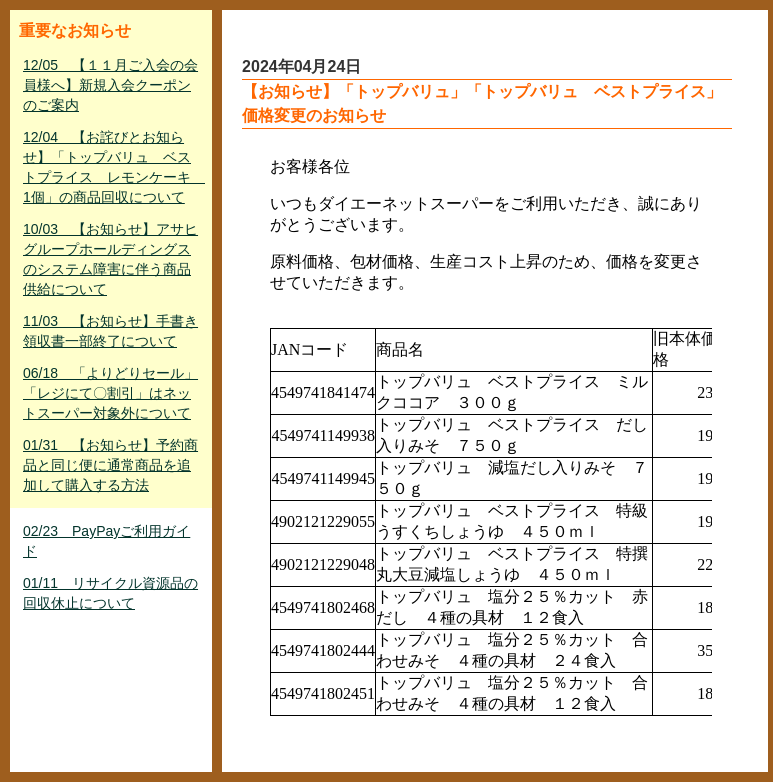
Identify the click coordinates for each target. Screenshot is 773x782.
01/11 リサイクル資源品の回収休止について (110, 593)
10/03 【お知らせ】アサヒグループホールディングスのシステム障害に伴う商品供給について (110, 259)
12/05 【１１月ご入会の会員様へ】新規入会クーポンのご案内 (110, 85)
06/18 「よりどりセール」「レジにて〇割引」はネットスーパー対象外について (110, 393)
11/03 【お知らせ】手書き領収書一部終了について (110, 331)
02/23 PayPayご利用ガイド (106, 541)
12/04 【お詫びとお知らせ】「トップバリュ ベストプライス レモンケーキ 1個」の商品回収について (113, 167)
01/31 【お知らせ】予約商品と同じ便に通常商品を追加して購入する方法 (110, 465)
